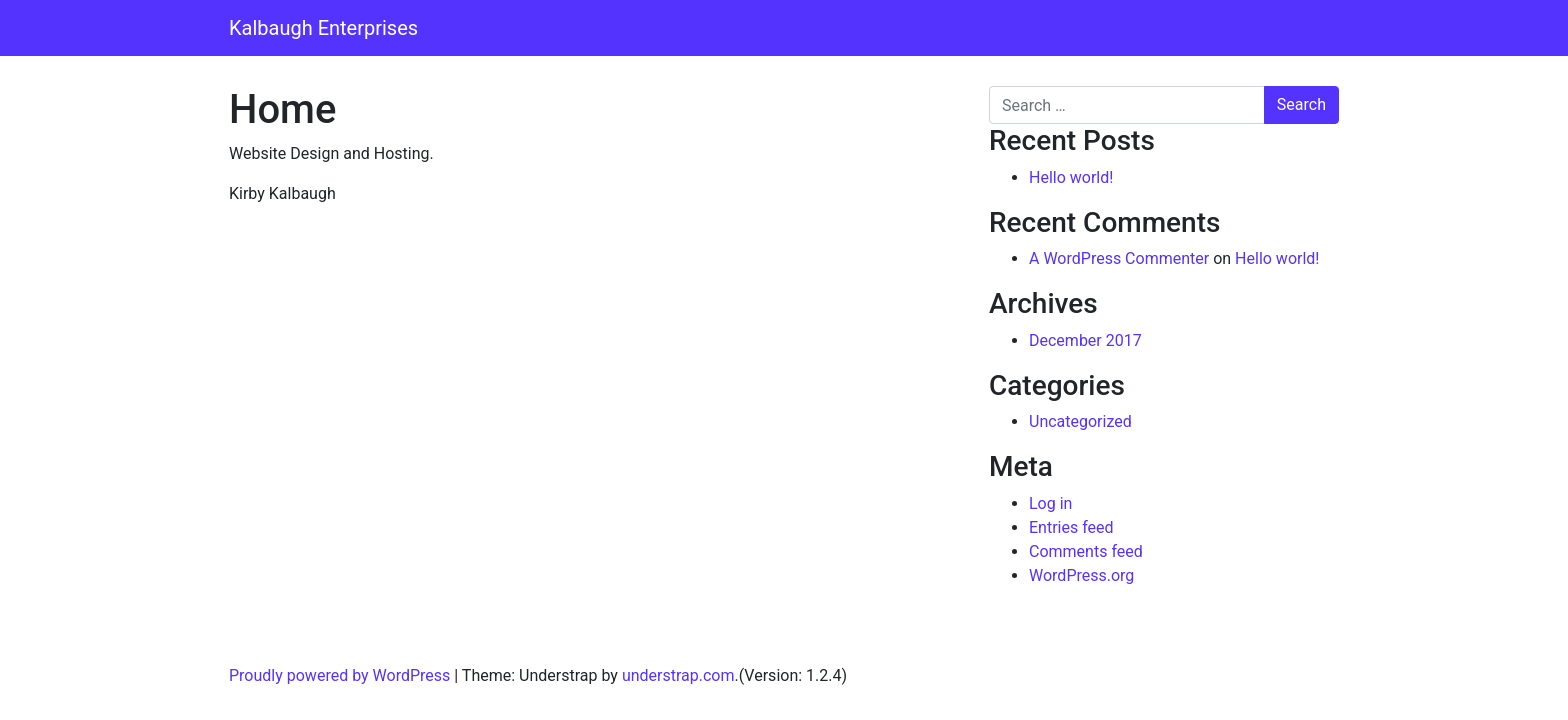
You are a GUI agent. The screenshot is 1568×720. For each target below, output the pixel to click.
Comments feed (1086, 551)
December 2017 (1085, 340)
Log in (1050, 503)
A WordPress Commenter (1119, 258)
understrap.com (678, 675)
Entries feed (1071, 527)
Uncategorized (1080, 421)
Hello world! (1071, 177)
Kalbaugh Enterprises (323, 28)
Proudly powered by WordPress (339, 675)
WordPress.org (1081, 575)
